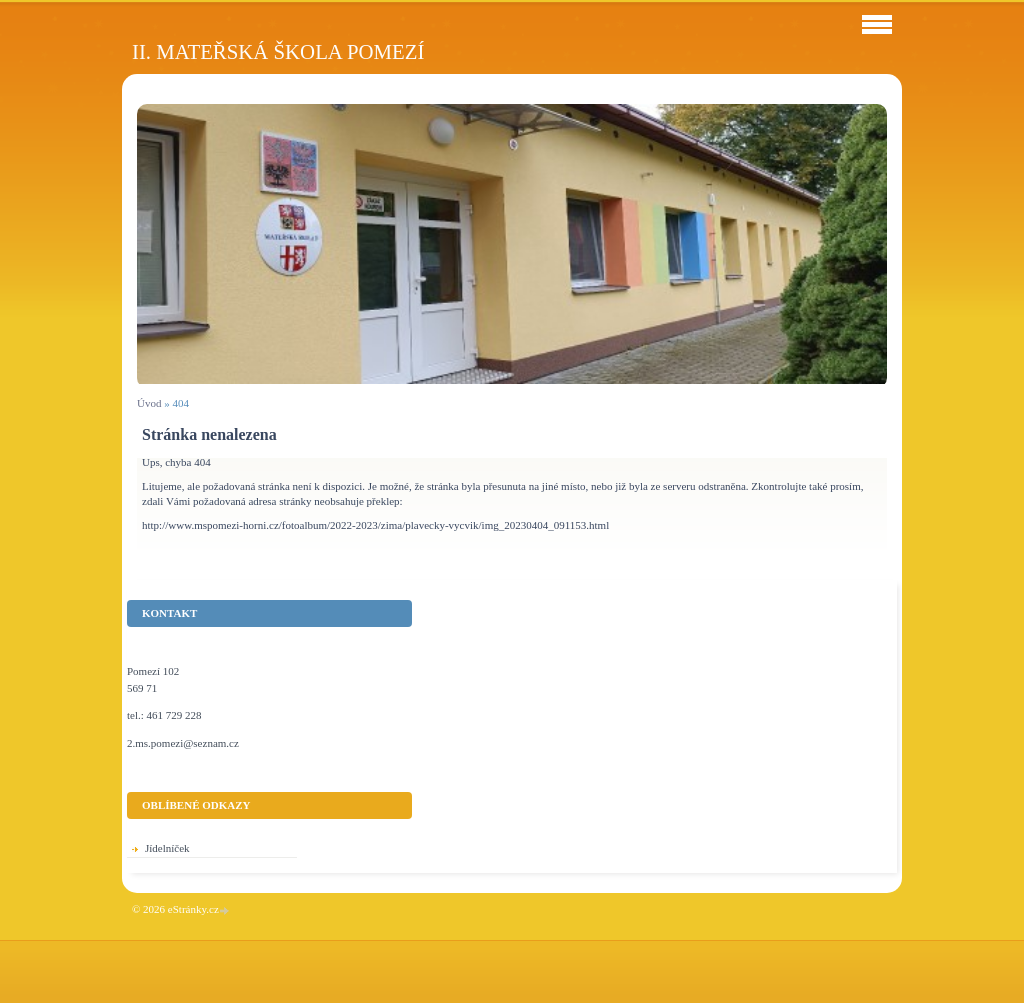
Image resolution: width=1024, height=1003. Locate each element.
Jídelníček (167, 848)
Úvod (149, 403)
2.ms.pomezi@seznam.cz (183, 743)
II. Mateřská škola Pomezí (278, 51)
